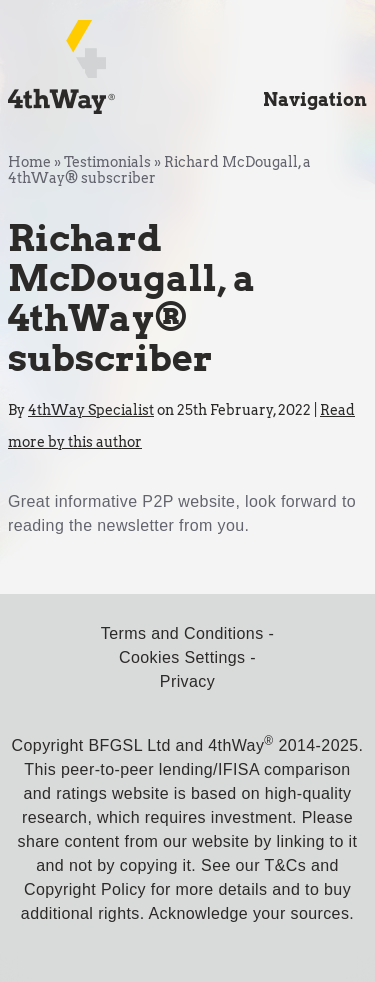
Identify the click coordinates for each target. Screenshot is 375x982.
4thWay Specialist (91, 410)
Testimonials (107, 162)
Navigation (315, 99)
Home (29, 162)
